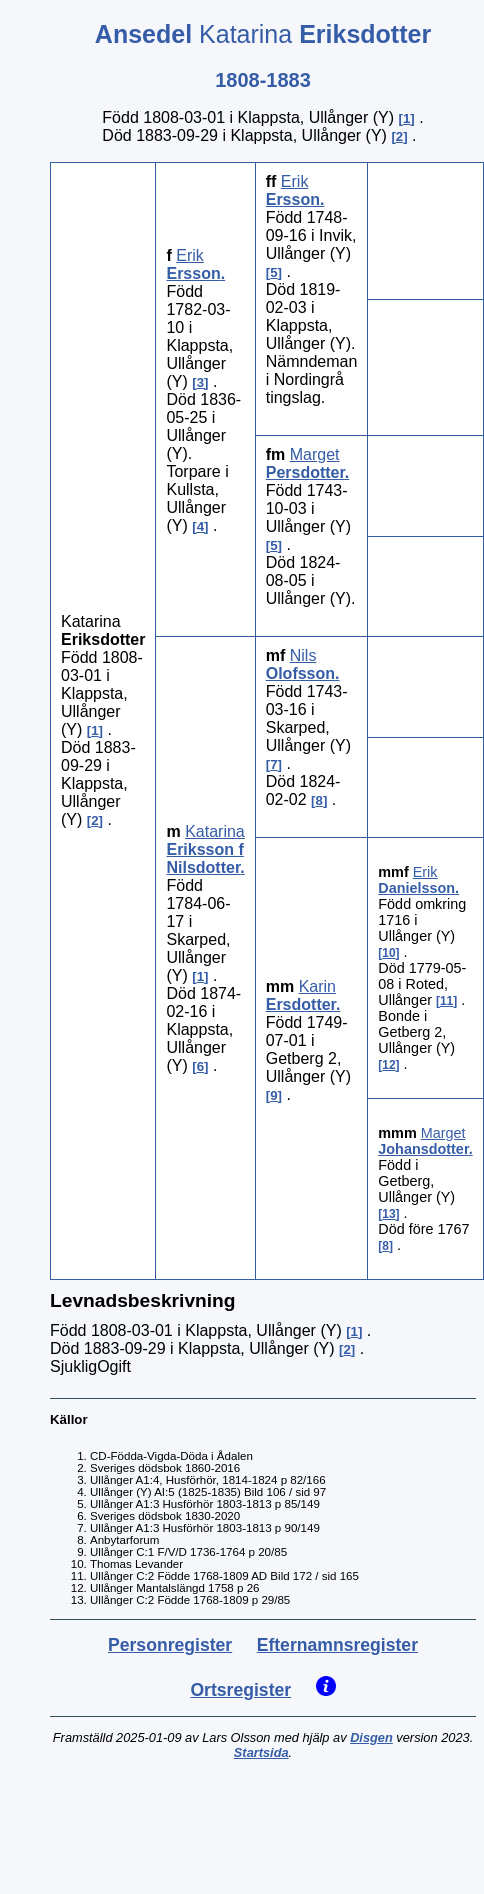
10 (388, 953)
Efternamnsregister (337, 1645)
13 (388, 1214)
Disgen (371, 1737)
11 (446, 1001)
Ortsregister (240, 1690)
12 (388, 1065)
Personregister (170, 1645)
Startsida (261, 1752)
